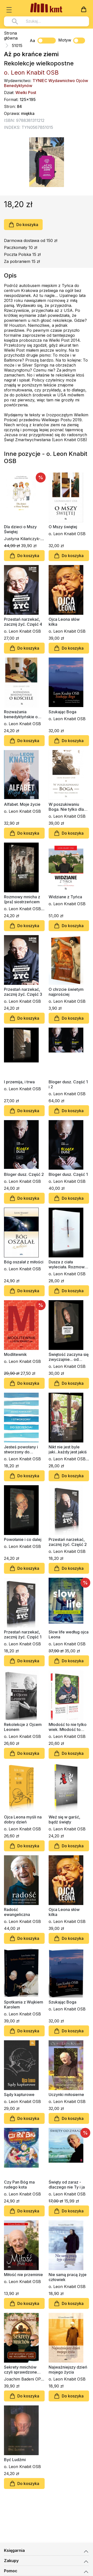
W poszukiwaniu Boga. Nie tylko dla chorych (66, 807)
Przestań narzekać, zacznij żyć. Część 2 (68, 1542)
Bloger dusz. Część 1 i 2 (68, 1084)
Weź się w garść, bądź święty (64, 1819)
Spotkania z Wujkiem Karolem (23, 2004)
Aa (32, 40)
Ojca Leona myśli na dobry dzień (23, 1819)
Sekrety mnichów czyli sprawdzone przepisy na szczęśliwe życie (20, 2370)
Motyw (71, 41)
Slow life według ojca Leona (69, 1634)
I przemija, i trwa (19, 1081)
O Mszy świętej (63, 526)
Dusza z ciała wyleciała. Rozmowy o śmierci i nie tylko (68, 1264)
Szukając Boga (62, 711)
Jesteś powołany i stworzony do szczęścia (21, 1449)
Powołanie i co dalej (22, 1539)
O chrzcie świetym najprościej (66, 992)
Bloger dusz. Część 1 (68, 1174)
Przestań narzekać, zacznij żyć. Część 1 (22, 1634)
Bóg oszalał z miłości (23, 1261)
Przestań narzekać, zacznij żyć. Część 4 (23, 622)
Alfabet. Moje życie (22, 804)
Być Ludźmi (15, 2459)
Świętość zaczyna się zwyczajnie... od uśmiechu (69, 1357)
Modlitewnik (15, 1354)
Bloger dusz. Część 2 (24, 1174)
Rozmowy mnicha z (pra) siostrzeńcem (22, 899)
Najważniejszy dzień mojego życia (68, 2370)
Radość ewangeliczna (17, 1912)
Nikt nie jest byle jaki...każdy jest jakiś (68, 1449)
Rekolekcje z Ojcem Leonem (23, 1727)
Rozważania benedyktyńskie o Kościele (21, 714)
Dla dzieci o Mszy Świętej (20, 529)
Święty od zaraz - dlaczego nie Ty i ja (67, 2185)
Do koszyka (23, 225)
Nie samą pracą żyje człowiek (68, 2277)
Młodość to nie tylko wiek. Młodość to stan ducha (68, 1727)
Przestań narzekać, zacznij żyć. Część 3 (23, 992)
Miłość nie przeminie (23, 2274)
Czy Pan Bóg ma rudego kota (19, 2185)
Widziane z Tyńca (65, 896)
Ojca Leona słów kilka (64, 622)
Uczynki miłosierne (66, 2094)
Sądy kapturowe (19, 2094)
